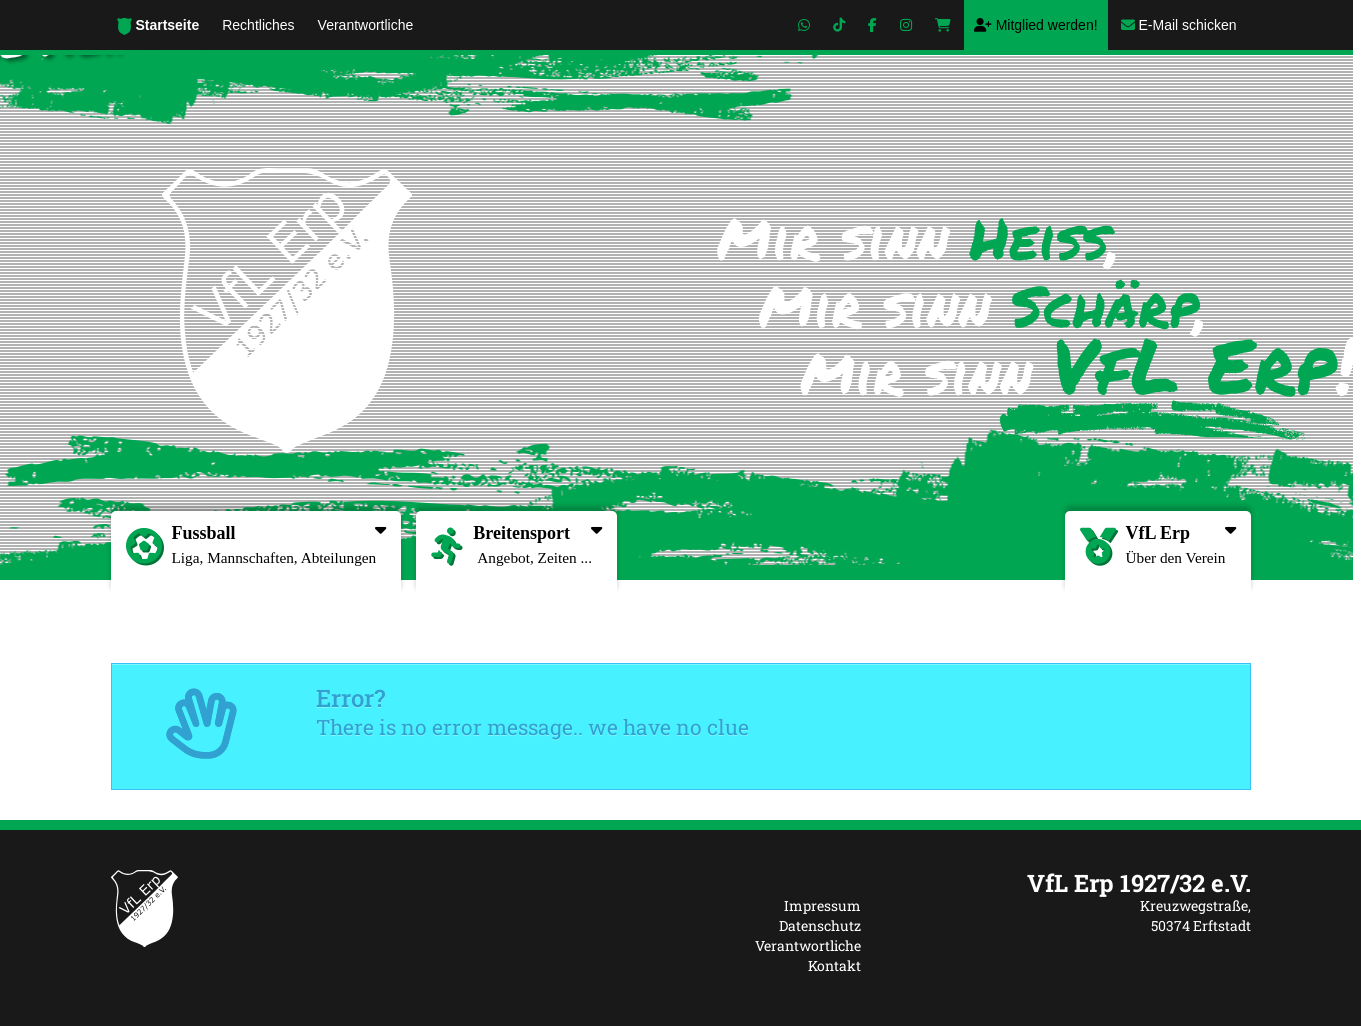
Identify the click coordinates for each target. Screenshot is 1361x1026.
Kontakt (834, 965)
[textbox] (1071, 883)
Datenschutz (820, 925)
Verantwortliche (808, 945)
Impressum (822, 905)
